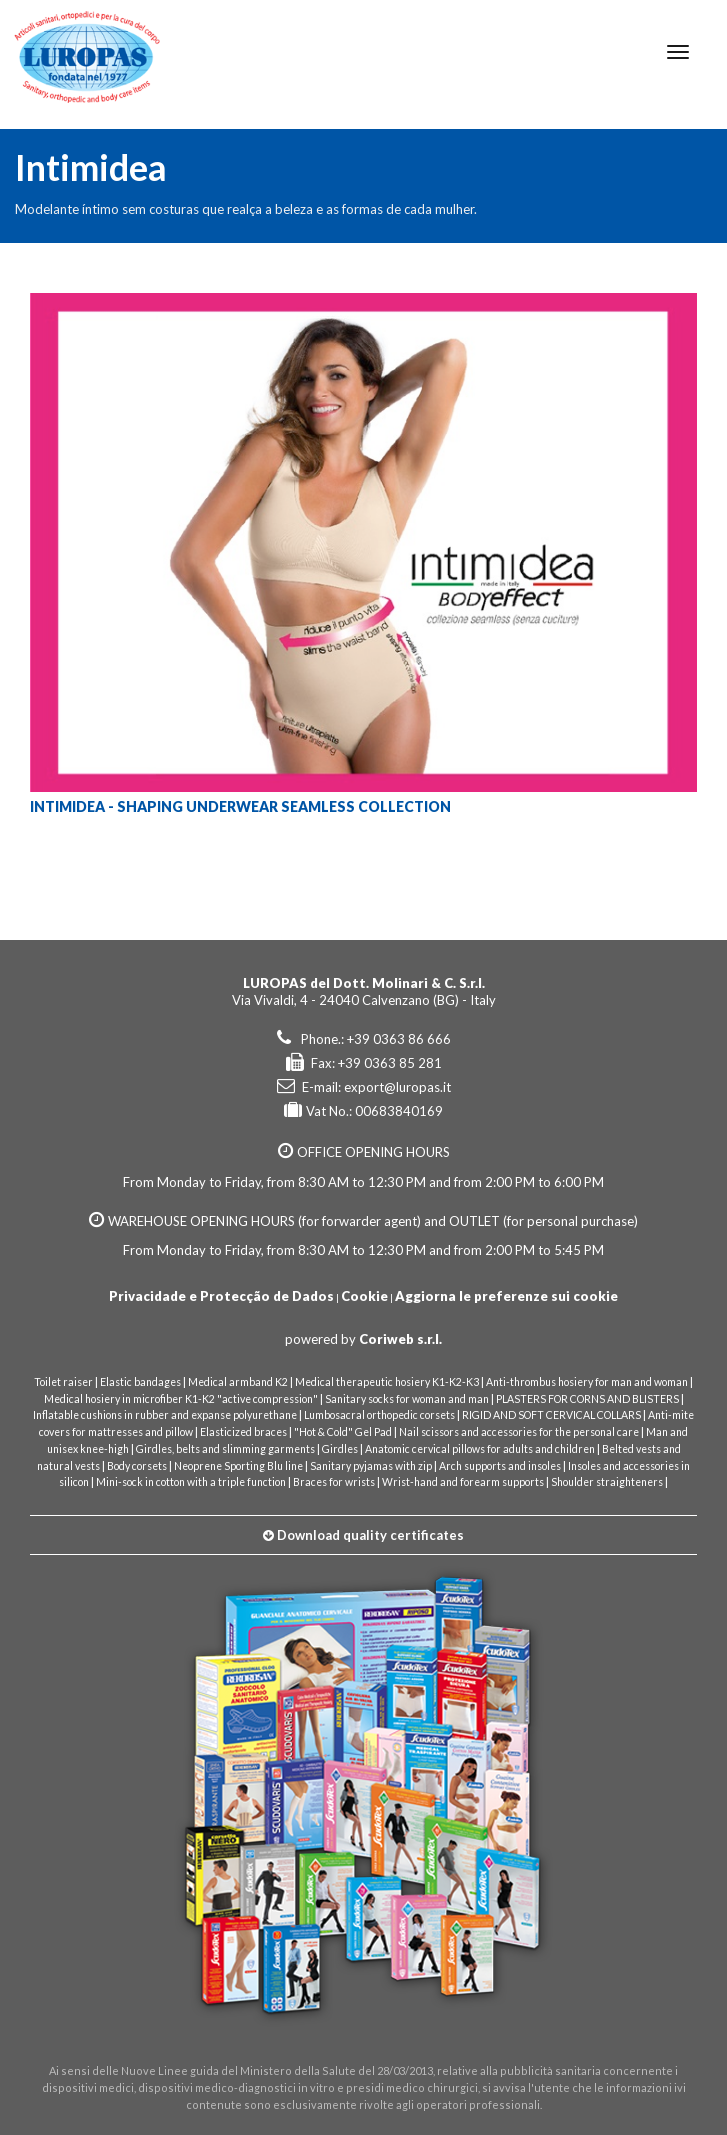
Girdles (340, 1449)
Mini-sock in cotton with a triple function (191, 1482)
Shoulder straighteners (607, 1482)
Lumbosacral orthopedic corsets (379, 1415)
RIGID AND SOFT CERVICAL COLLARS (551, 1415)
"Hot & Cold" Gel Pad (343, 1432)
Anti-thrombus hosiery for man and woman (587, 1382)
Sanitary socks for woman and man (407, 1399)
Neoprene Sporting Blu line (238, 1466)
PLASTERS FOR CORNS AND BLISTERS (587, 1399)
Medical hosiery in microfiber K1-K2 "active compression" (181, 1399)
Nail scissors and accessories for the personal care (519, 1432)
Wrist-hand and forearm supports (463, 1482)
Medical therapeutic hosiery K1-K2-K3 (387, 1382)
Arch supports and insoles (500, 1466)
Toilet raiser (63, 1382)
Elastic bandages (140, 1382)
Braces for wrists (334, 1482)
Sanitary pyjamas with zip (371, 1466)
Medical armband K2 (238, 1382)
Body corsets (137, 1466)
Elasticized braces (243, 1432)
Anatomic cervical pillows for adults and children (480, 1449)
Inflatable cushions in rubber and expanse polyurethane (165, 1415)
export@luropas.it (397, 1087)
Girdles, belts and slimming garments (225, 1449)
